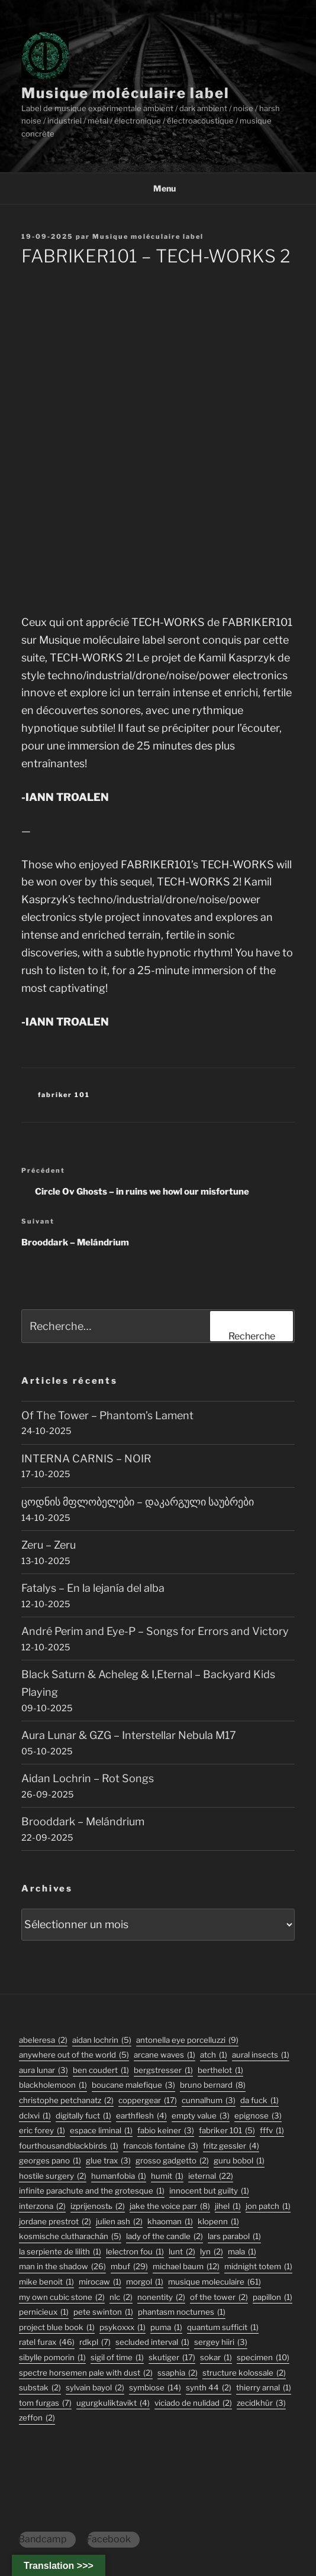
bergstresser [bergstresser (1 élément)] (163, 2070)
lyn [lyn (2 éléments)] (211, 2252)
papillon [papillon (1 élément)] (272, 2297)
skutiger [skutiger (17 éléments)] (172, 2357)
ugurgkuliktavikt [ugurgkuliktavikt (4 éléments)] (113, 2403)
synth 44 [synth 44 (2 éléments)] (208, 2388)
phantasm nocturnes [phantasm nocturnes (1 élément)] (181, 2312)
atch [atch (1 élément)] (213, 2055)
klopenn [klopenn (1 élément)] (218, 2221)
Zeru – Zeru (48, 1545)
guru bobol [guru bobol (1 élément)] (239, 2161)
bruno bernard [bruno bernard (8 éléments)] (213, 2085)
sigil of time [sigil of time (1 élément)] (117, 2357)
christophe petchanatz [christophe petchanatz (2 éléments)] (66, 2100)
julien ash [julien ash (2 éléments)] (119, 2221)
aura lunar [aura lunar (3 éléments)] (43, 2070)
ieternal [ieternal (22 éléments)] (210, 2176)
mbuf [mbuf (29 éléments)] (129, 2266)
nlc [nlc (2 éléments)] (121, 2297)
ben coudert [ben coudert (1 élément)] (101, 2070)
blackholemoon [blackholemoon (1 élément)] (53, 2085)
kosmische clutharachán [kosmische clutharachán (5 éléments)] (70, 2236)
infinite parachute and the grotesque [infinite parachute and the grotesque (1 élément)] (92, 2191)
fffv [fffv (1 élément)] (272, 2130)
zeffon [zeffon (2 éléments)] (37, 2418)
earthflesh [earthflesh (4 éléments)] (141, 2116)
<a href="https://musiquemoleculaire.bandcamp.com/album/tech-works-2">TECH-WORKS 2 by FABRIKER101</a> (158, 437)
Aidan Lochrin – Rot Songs (87, 1778)
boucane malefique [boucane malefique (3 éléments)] (133, 2085)
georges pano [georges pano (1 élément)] (50, 2161)
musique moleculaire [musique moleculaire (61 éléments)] (214, 2282)
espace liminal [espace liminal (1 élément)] (101, 2130)
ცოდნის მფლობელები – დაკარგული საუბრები (137, 1501)
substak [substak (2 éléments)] (40, 2388)
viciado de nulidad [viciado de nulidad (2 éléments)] (193, 2403)
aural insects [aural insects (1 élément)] (260, 2055)
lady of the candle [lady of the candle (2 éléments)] (164, 2236)
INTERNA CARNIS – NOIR (86, 1458)
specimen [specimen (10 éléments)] (263, 2357)
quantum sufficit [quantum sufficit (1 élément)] (223, 2327)
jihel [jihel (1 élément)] (228, 2206)
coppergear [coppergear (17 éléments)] (147, 2100)
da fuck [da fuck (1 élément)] (259, 2100)
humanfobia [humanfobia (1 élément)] (118, 2176)
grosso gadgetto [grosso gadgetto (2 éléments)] (172, 2161)
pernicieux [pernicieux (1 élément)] (44, 2312)
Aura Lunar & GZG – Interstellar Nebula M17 (128, 1735)
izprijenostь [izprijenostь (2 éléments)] (97, 2206)
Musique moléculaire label (125, 93)
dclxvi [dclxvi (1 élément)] (35, 2116)
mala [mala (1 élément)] (242, 2252)
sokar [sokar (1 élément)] (216, 2357)
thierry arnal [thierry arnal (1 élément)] (263, 2388)
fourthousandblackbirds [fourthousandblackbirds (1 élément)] (68, 2146)
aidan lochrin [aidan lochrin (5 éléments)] (101, 2040)
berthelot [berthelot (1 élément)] (220, 2070)
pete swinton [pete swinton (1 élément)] (103, 2312)
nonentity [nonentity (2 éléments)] (161, 2297)
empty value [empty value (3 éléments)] (201, 2116)
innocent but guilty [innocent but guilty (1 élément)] (209, 2191)
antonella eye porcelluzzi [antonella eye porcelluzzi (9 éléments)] (187, 2040)
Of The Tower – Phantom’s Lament (107, 1415)
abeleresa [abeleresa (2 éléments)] (43, 2040)
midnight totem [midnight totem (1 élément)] (258, 2266)
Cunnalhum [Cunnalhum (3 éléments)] (209, 2100)
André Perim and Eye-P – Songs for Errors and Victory (155, 1631)
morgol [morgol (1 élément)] (144, 2282)
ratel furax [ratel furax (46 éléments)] (47, 2342)
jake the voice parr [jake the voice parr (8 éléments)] (170, 2206)
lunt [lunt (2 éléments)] (182, 2252)
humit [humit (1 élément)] (167, 2176)
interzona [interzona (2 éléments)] (42, 2206)
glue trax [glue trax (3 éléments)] (108, 2161)
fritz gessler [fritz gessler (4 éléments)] (231, 2146)
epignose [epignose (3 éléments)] (258, 2116)
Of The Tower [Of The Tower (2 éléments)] (219, 2297)
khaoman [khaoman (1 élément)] (170, 2221)
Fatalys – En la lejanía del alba (93, 1588)
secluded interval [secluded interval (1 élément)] (152, 2342)
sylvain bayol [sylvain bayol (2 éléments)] (95, 2388)
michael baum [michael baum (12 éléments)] (186, 2266)
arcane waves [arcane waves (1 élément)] (164, 2055)
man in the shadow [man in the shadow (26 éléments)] (62, 2266)
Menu (158, 188)
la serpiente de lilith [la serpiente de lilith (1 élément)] (60, 2252)
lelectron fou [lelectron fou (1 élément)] (135, 2252)
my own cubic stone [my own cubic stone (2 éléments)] (62, 2297)
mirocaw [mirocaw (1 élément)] (100, 2282)
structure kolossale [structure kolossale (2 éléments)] (244, 2373)
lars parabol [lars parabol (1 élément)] (234, 2236)
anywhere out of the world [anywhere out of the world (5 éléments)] (74, 2055)
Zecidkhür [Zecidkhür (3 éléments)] (261, 2403)
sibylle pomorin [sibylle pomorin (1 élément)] (52, 2357)
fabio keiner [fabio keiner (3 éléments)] (165, 2130)
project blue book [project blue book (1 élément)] (57, 2327)
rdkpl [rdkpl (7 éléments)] (95, 2342)
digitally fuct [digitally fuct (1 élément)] (83, 2116)
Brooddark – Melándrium (82, 1821)
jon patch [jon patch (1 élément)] (268, 2206)
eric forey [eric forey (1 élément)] (42, 2130)
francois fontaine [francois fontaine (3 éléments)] (160, 2146)
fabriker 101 (64, 1095)
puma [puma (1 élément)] (166, 2327)
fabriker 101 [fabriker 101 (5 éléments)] (227, 2130)
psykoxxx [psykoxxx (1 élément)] (122, 2327)
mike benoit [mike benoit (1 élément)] (46, 2282)
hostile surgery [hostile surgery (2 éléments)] (52, 2176)
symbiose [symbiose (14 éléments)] (155, 2388)
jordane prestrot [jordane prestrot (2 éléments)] (55, 2221)
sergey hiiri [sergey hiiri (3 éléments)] (220, 2342)
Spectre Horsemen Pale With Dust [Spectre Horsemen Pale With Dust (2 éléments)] (86, 2373)
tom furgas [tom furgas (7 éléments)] (45, 2403)
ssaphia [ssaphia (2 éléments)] (177, 2373)
